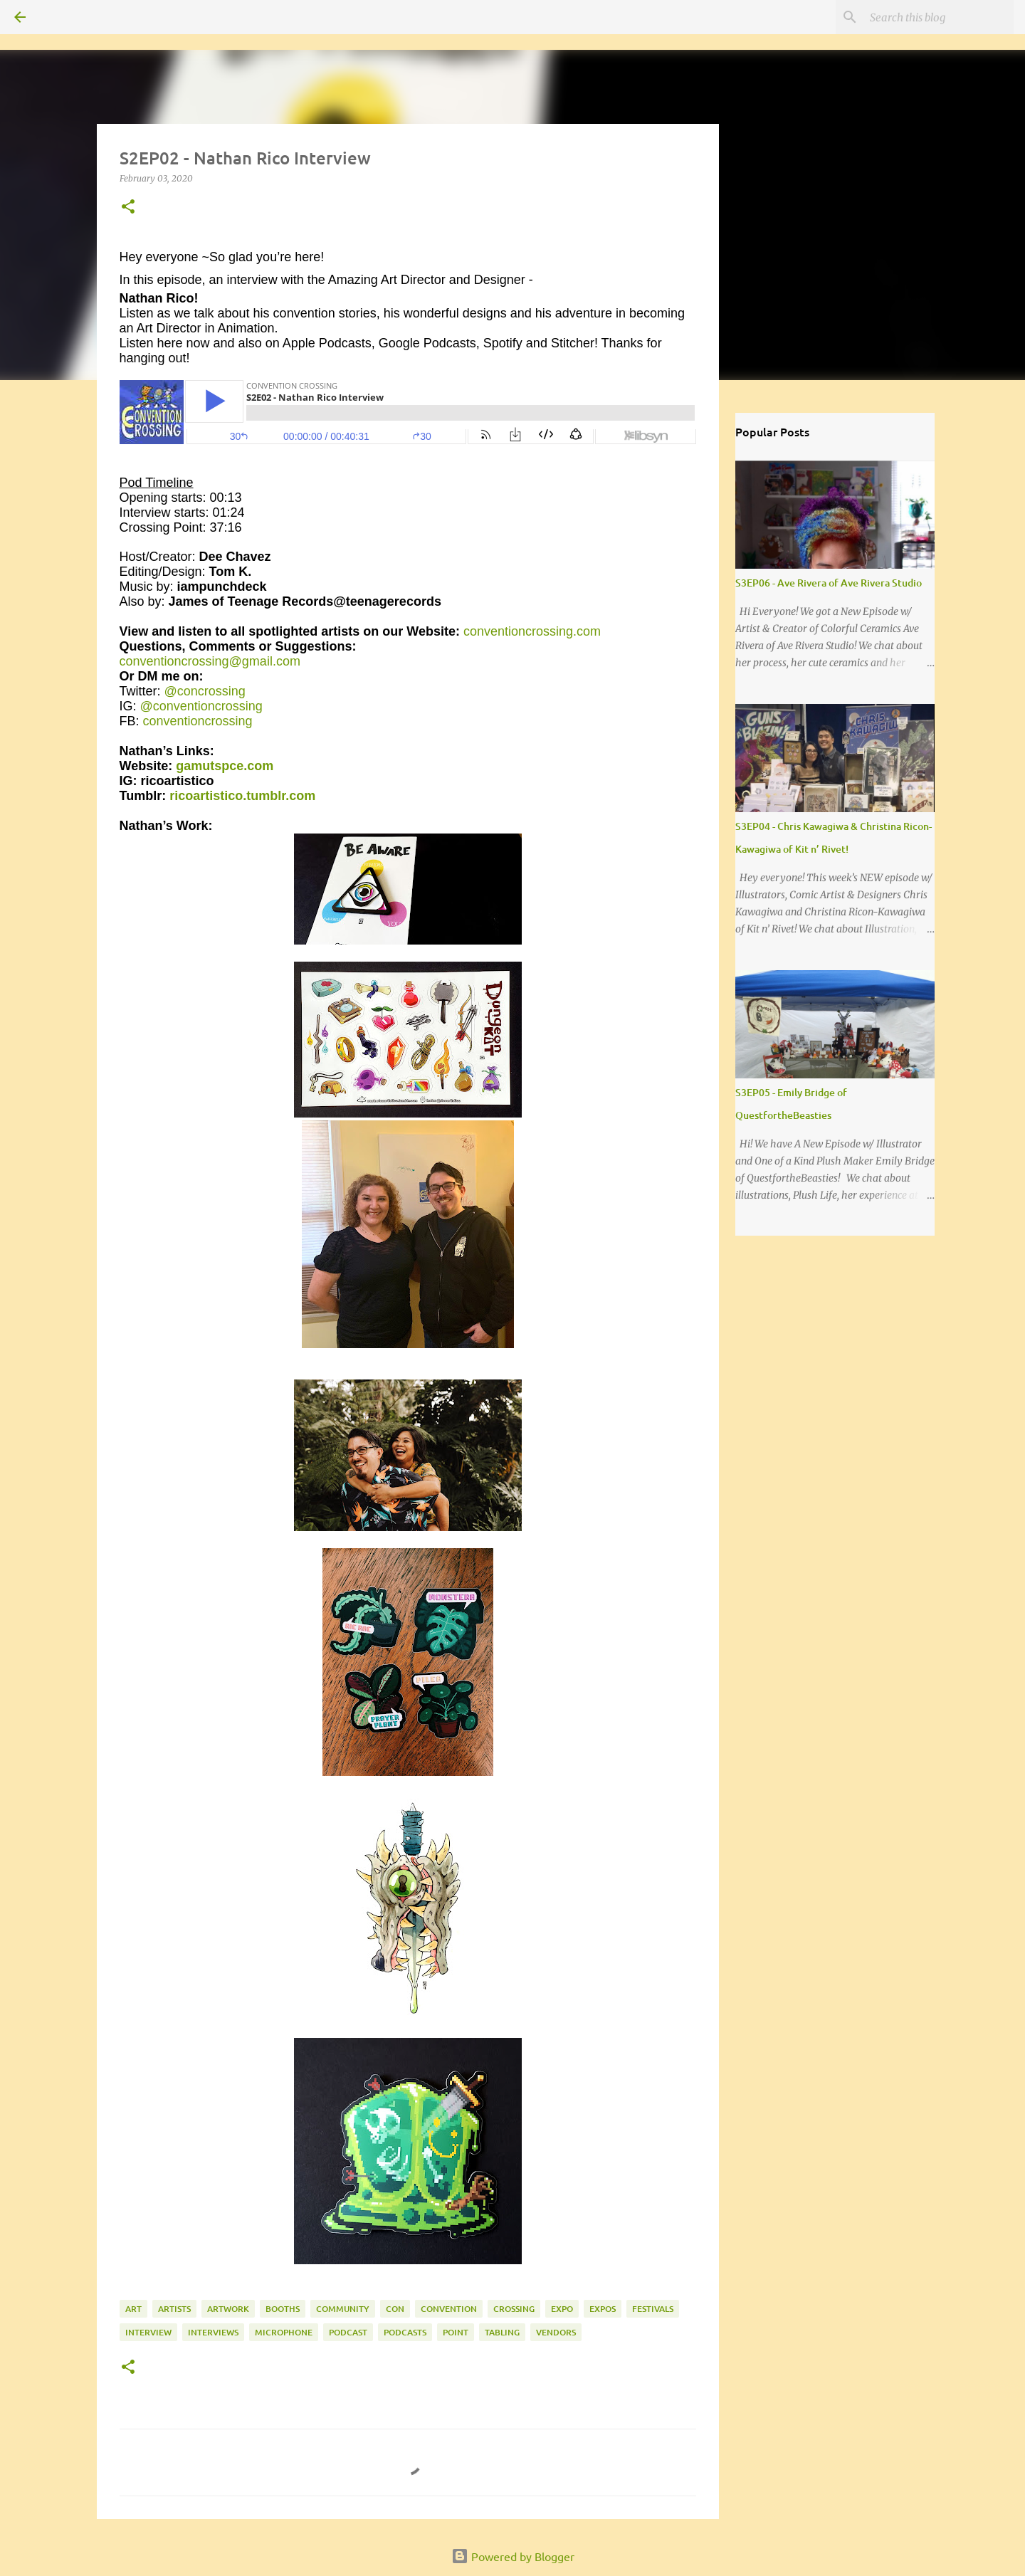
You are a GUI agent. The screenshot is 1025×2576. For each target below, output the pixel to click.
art (133, 2309)
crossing (514, 2309)
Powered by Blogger (512, 2556)
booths (283, 2309)
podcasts (405, 2332)
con (395, 2309)
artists (174, 2309)
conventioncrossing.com (532, 631)
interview (148, 2332)
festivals (652, 2309)
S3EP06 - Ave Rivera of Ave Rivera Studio (828, 582)
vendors (556, 2332)
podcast (348, 2332)
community (342, 2309)
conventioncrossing (198, 721)
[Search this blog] (939, 17)
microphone (283, 2332)
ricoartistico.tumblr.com (242, 796)
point (455, 2332)
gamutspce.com (224, 766)
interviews (213, 2332)
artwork (228, 2309)
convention (449, 2309)
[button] (128, 207)
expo (562, 2309)
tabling (502, 2332)
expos (602, 2309)
